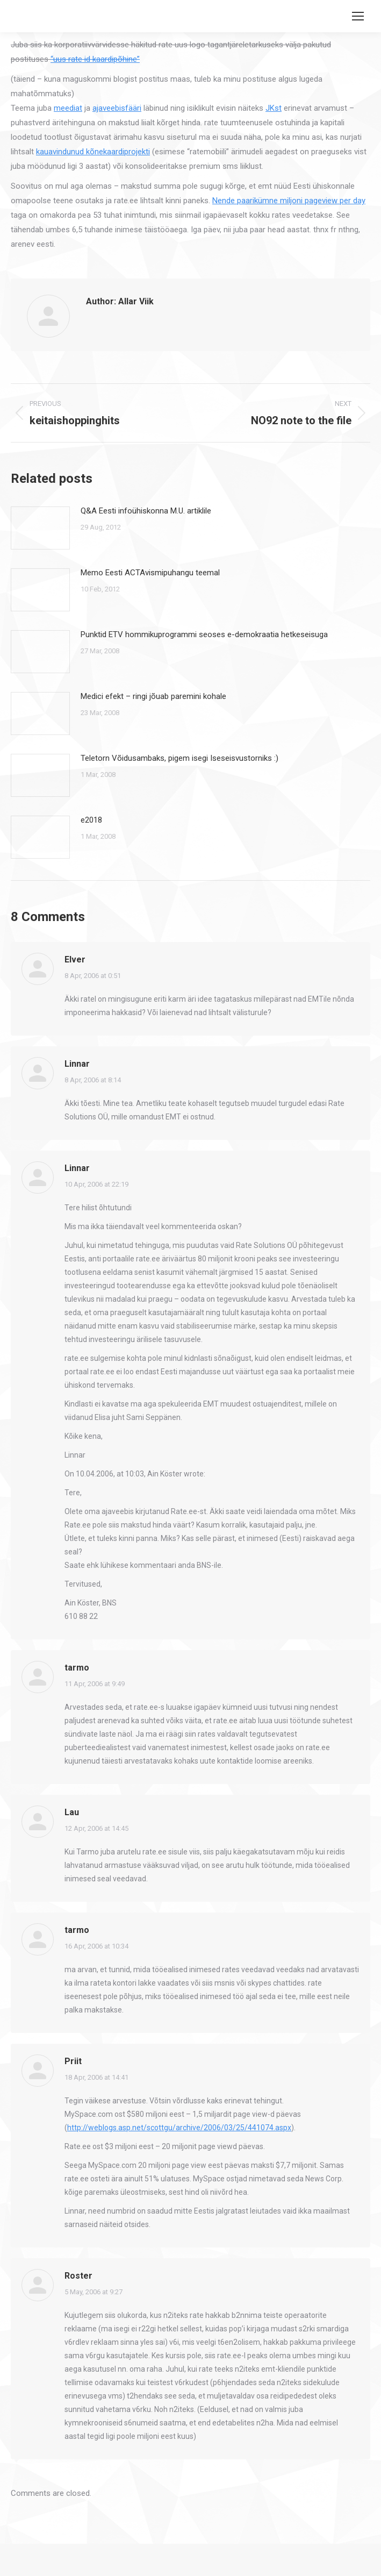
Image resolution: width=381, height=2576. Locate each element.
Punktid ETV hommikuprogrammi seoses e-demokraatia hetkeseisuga (204, 634)
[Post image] (40, 528)
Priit (73, 2061)
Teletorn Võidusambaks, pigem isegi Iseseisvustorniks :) (179, 758)
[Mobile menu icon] (357, 16)
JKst (273, 108)
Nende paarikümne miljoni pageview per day (288, 200)
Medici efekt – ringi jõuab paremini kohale (153, 696)
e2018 (91, 820)
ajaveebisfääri (116, 108)
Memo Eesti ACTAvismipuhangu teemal (150, 572)
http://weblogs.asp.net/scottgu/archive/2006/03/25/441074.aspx (179, 2127)
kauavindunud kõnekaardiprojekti (93, 151)
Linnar (77, 1064)
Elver (74, 959)
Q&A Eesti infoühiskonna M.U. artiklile (146, 511)
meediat (68, 108)
